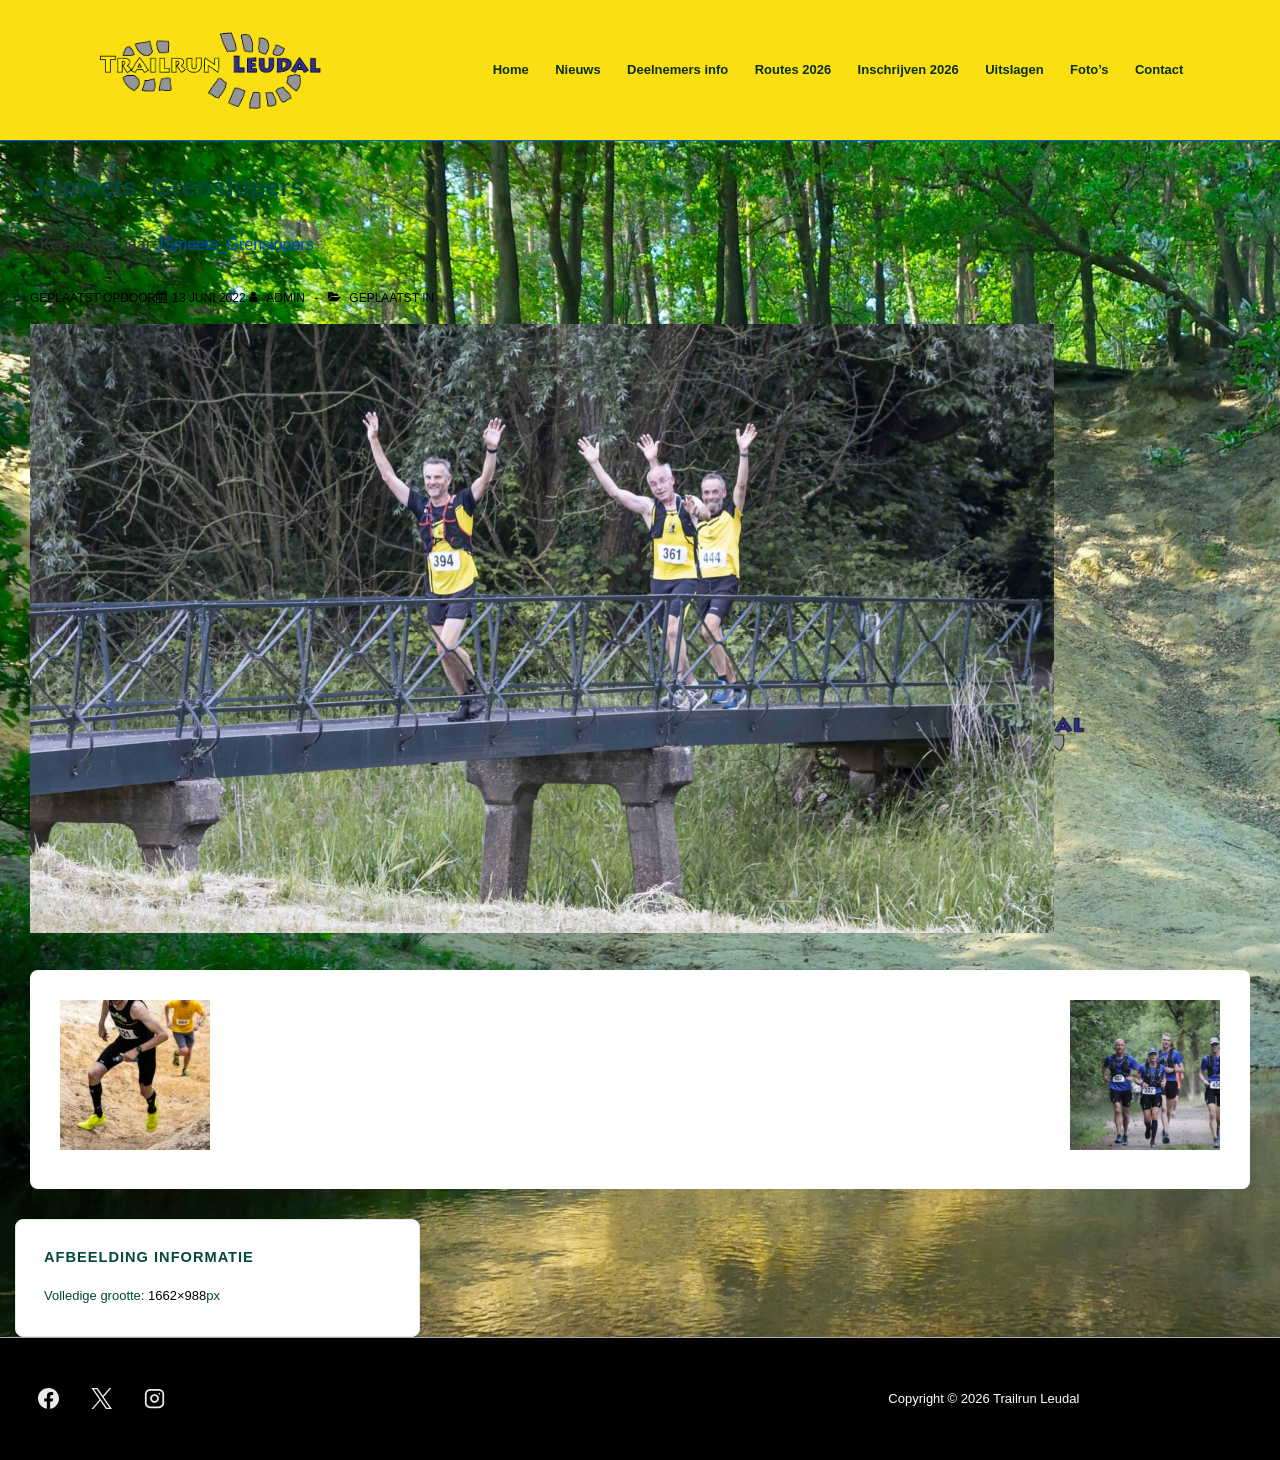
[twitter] (102, 1399)
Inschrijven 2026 (908, 69)
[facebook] (49, 1399)
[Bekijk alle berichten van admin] (278, 298)
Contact (1159, 69)
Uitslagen (1014, 69)
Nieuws (578, 69)
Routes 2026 (793, 69)
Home (511, 69)
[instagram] (155, 1399)
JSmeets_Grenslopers (234, 244)
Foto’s (1089, 69)
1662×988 (177, 1295)
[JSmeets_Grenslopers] (208, 298)
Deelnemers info (677, 69)
